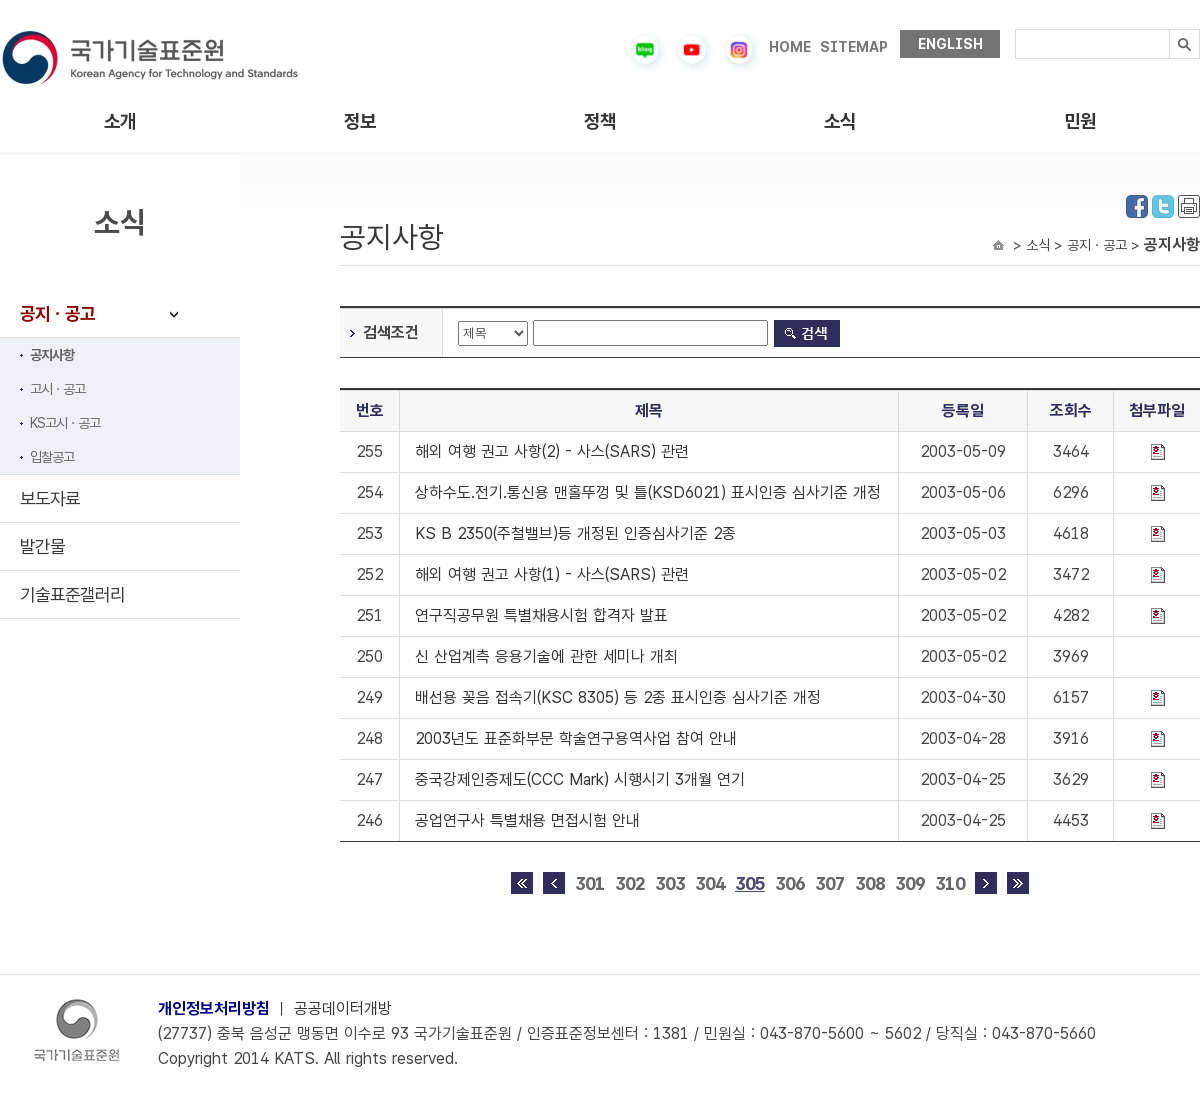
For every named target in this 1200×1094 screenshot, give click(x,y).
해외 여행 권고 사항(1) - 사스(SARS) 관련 (552, 574)
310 (950, 883)
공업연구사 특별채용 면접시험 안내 (527, 820)
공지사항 (52, 355)
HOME (790, 47)
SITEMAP (854, 47)
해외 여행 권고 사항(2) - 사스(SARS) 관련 (552, 451)
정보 (360, 121)
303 (670, 883)
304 (710, 883)
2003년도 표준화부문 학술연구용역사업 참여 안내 (576, 738)
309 (910, 883)
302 (630, 883)
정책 (600, 121)
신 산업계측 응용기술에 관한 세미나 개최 (546, 656)
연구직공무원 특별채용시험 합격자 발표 (541, 615)
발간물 (42, 546)
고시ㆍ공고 (57, 389)
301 (590, 883)
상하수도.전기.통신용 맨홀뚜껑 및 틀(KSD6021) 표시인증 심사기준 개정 (648, 492)
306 (790, 883)
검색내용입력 (1015, 29)
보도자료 (50, 498)
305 (750, 883)
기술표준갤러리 (72, 594)
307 (830, 883)
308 (870, 883)
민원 (1080, 121)
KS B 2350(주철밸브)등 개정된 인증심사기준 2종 (575, 533)
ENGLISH (950, 44)
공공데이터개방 (343, 1008)
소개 (120, 121)
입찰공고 (52, 457)
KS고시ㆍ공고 (65, 423)
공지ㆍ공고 (57, 313)
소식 (840, 121)
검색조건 (391, 332)
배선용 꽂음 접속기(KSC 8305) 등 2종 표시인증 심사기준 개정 (618, 697)
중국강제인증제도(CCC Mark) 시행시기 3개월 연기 (580, 779)
